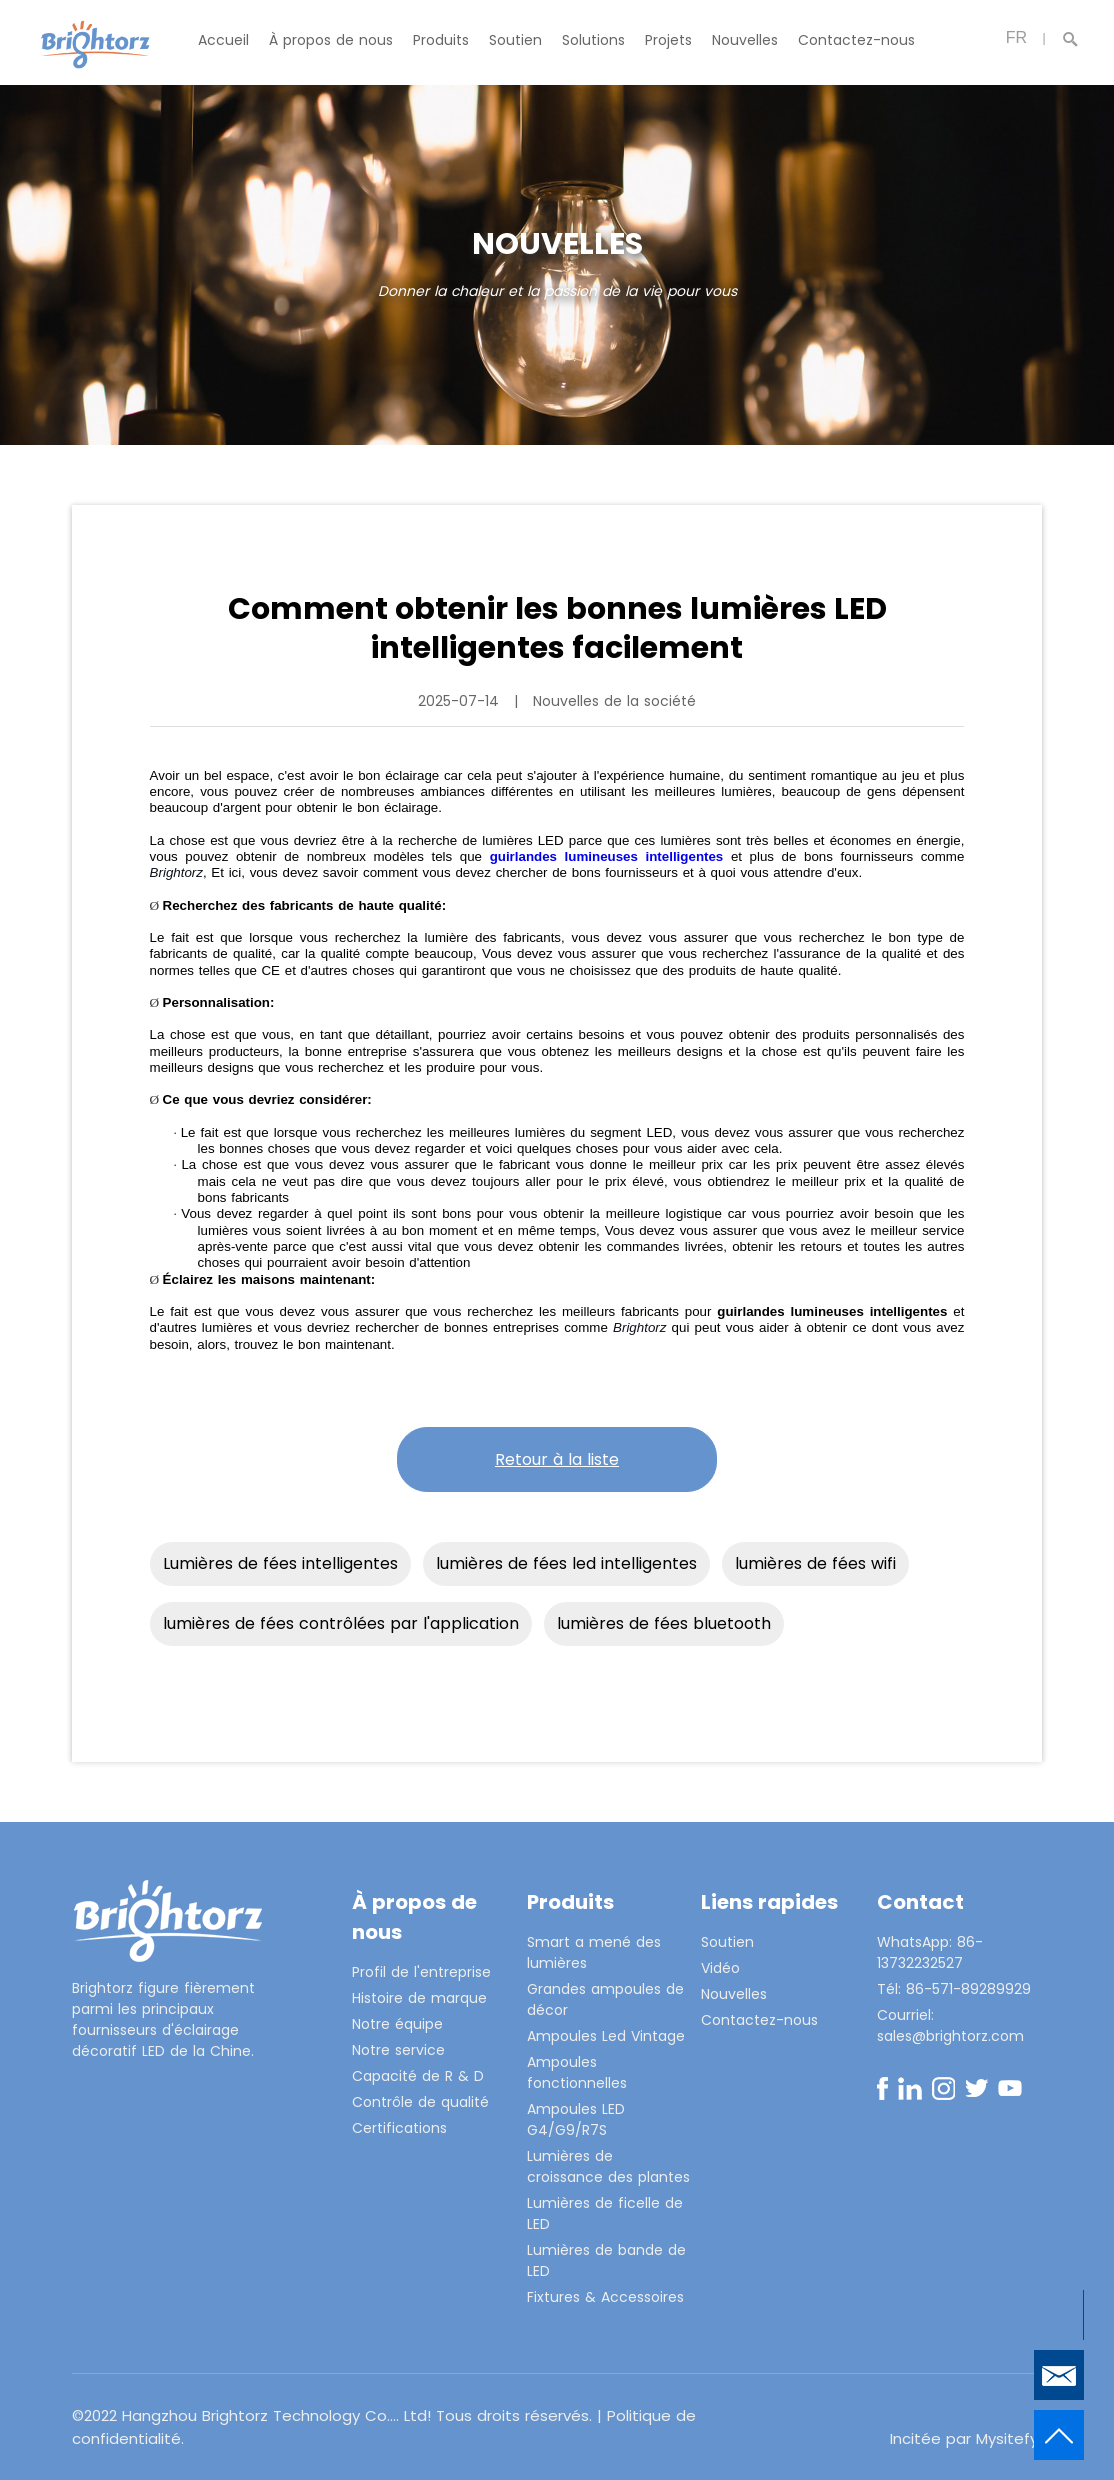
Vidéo (720, 1968)
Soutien (515, 40)
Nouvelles (745, 40)
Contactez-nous (856, 40)
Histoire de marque (419, 1998)
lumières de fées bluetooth (664, 1623)
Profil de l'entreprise (421, 1972)
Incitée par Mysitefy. (965, 2438)
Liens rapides (769, 1902)
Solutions (593, 40)
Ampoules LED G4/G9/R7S (576, 2119)
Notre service (398, 2050)
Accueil (223, 40)
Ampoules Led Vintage (606, 2036)
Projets (668, 40)
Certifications (399, 2128)
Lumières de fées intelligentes (280, 1563)
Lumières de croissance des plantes (608, 2166)
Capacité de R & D (418, 2076)
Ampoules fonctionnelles (577, 2072)
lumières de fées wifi (815, 1563)
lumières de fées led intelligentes (566, 1563)
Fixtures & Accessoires (605, 2297)
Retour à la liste (557, 1459)
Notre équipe (397, 2024)
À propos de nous (331, 40)
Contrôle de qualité (420, 2102)
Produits (441, 40)
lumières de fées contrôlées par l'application (341, 1623)
